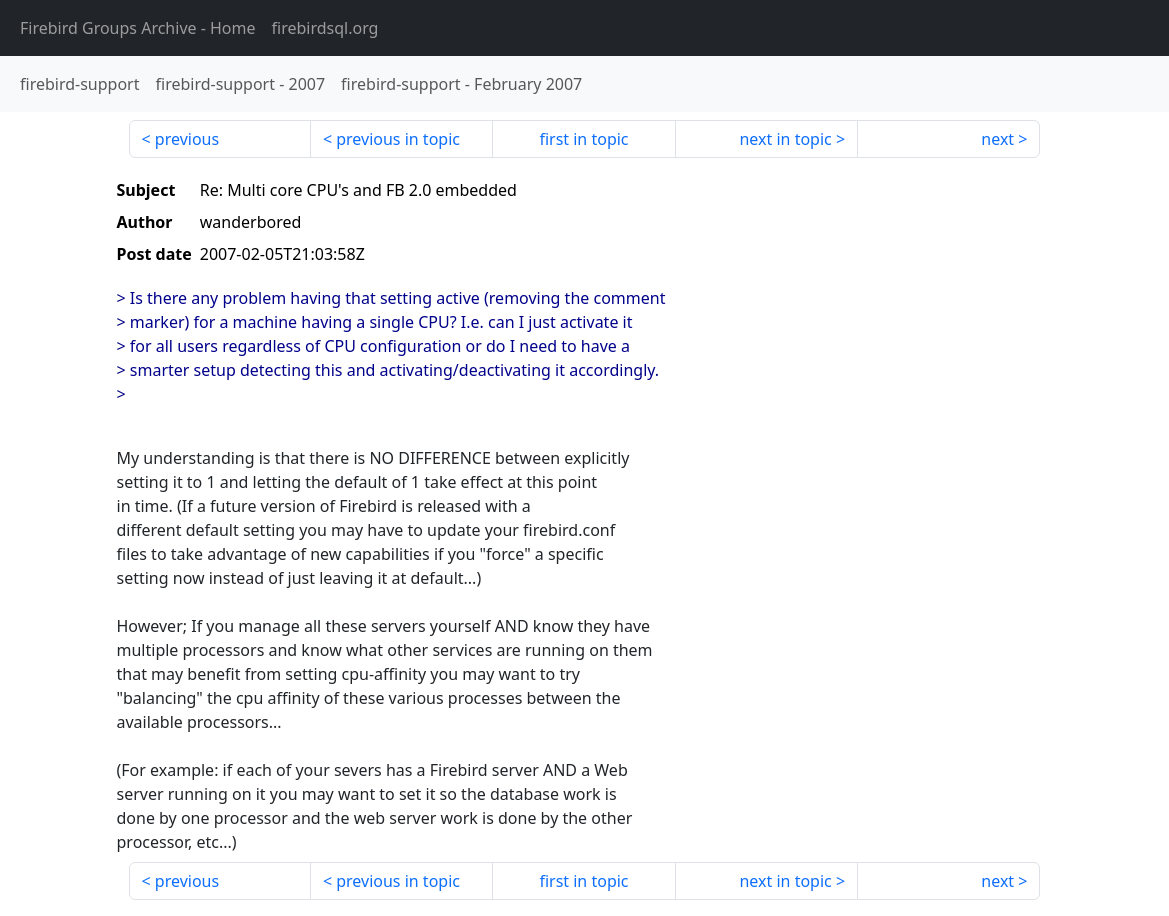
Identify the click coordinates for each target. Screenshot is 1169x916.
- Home (138, 28)
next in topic (785, 139)
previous (187, 139)
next (997, 139)
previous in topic (398, 139)
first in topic (583, 139)
